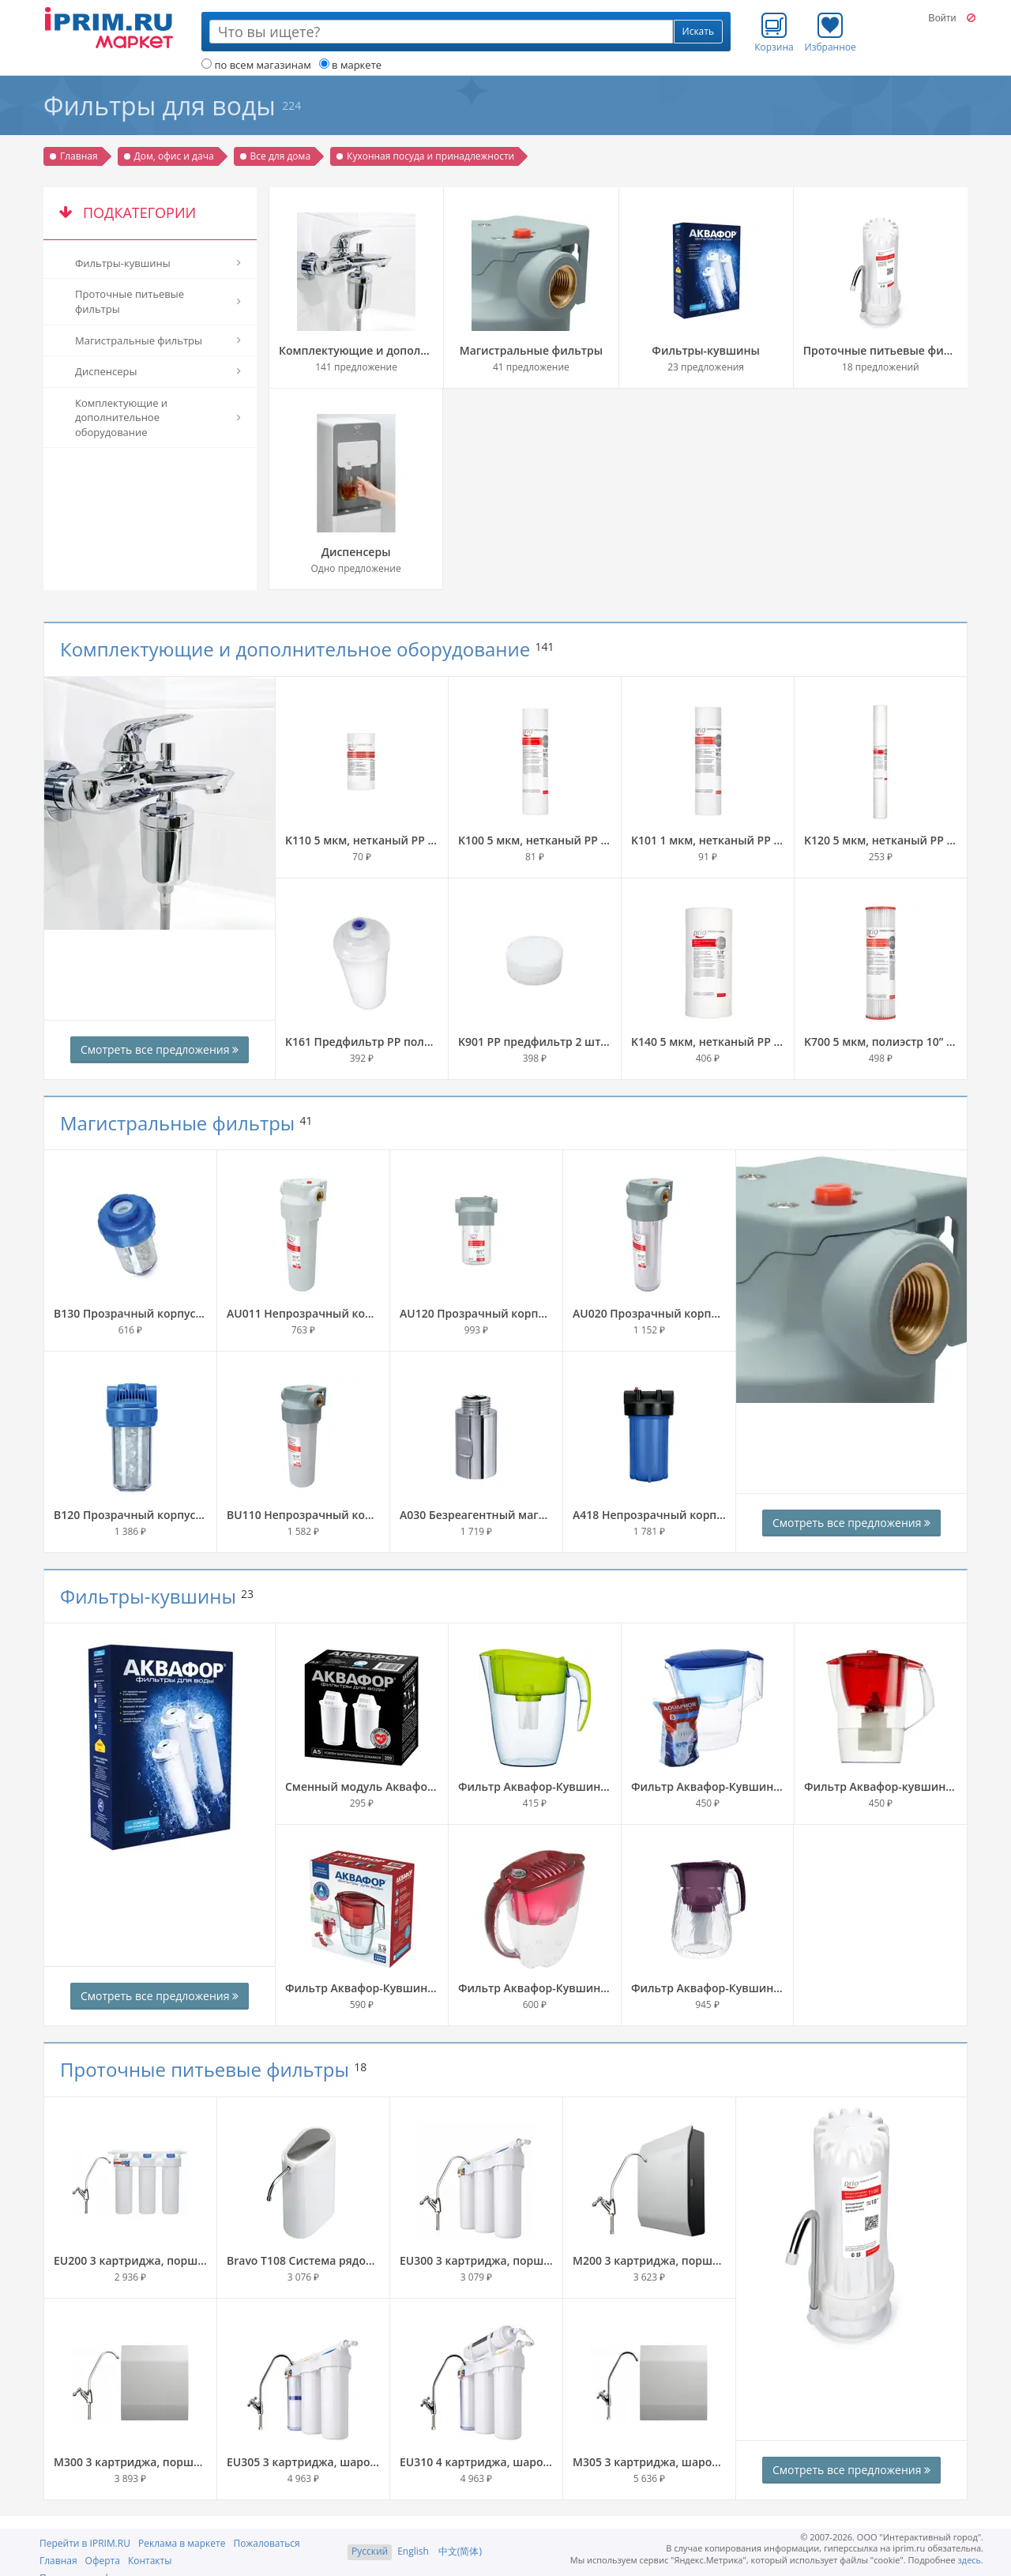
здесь (970, 2560)
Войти (942, 18)
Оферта (102, 2560)
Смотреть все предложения (160, 1049)
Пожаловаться (266, 2543)
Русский (369, 2551)
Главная (58, 2560)
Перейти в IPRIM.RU (84, 2543)
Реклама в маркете (181, 2543)
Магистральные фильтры (177, 1123)
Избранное (830, 32)
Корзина (774, 32)
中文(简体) (460, 2551)
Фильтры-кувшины (148, 1596)
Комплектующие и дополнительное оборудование (295, 649)
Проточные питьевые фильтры (204, 2069)
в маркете (350, 65)
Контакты (150, 2560)
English (413, 2551)
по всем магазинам (256, 65)
